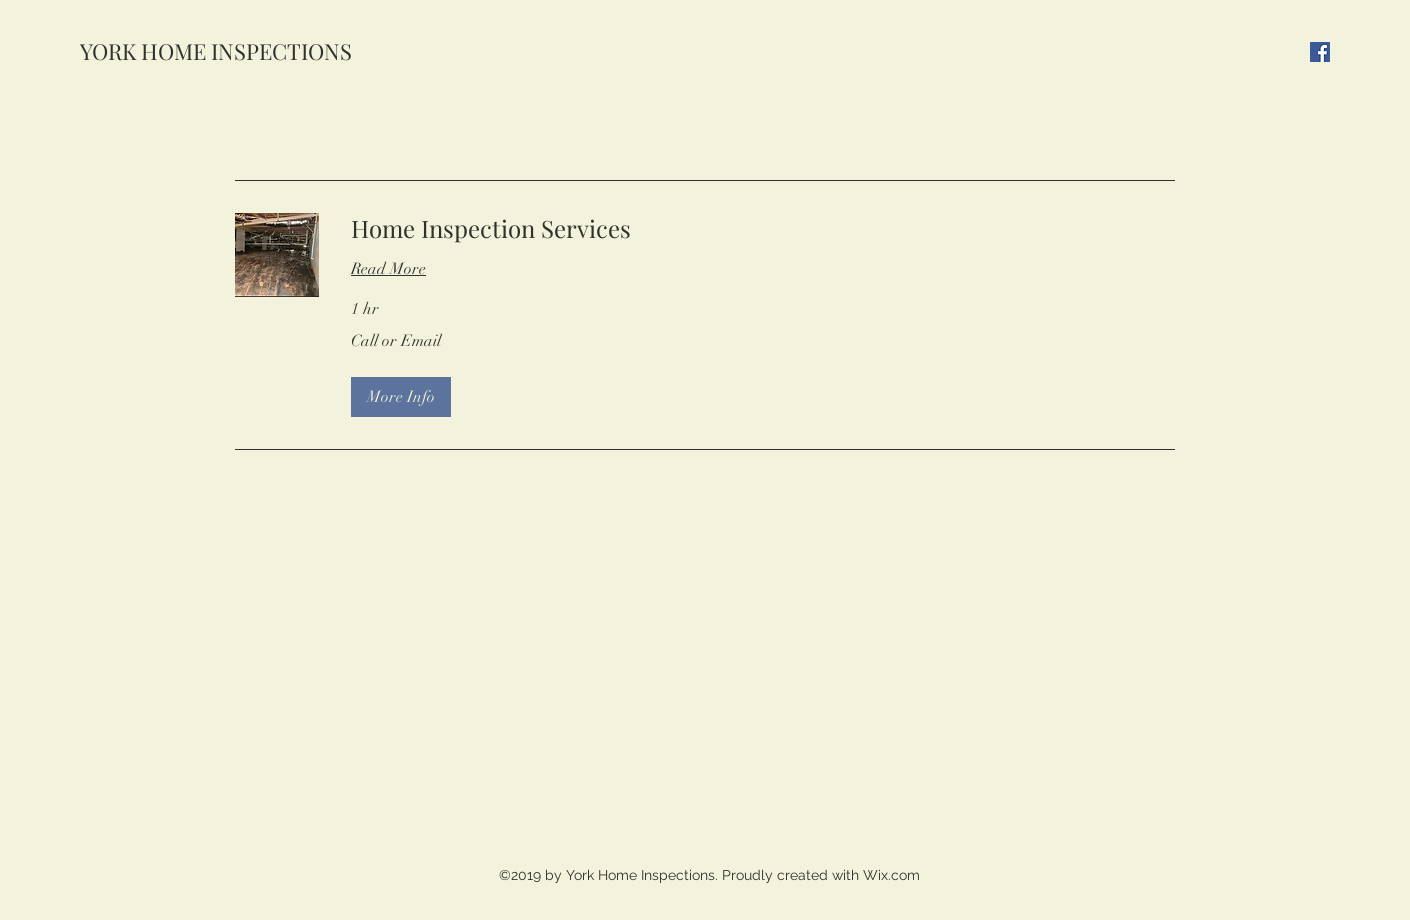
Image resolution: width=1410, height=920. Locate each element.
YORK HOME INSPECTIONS (216, 51)
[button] (401, 397)
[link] (763, 229)
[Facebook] (1320, 52)
